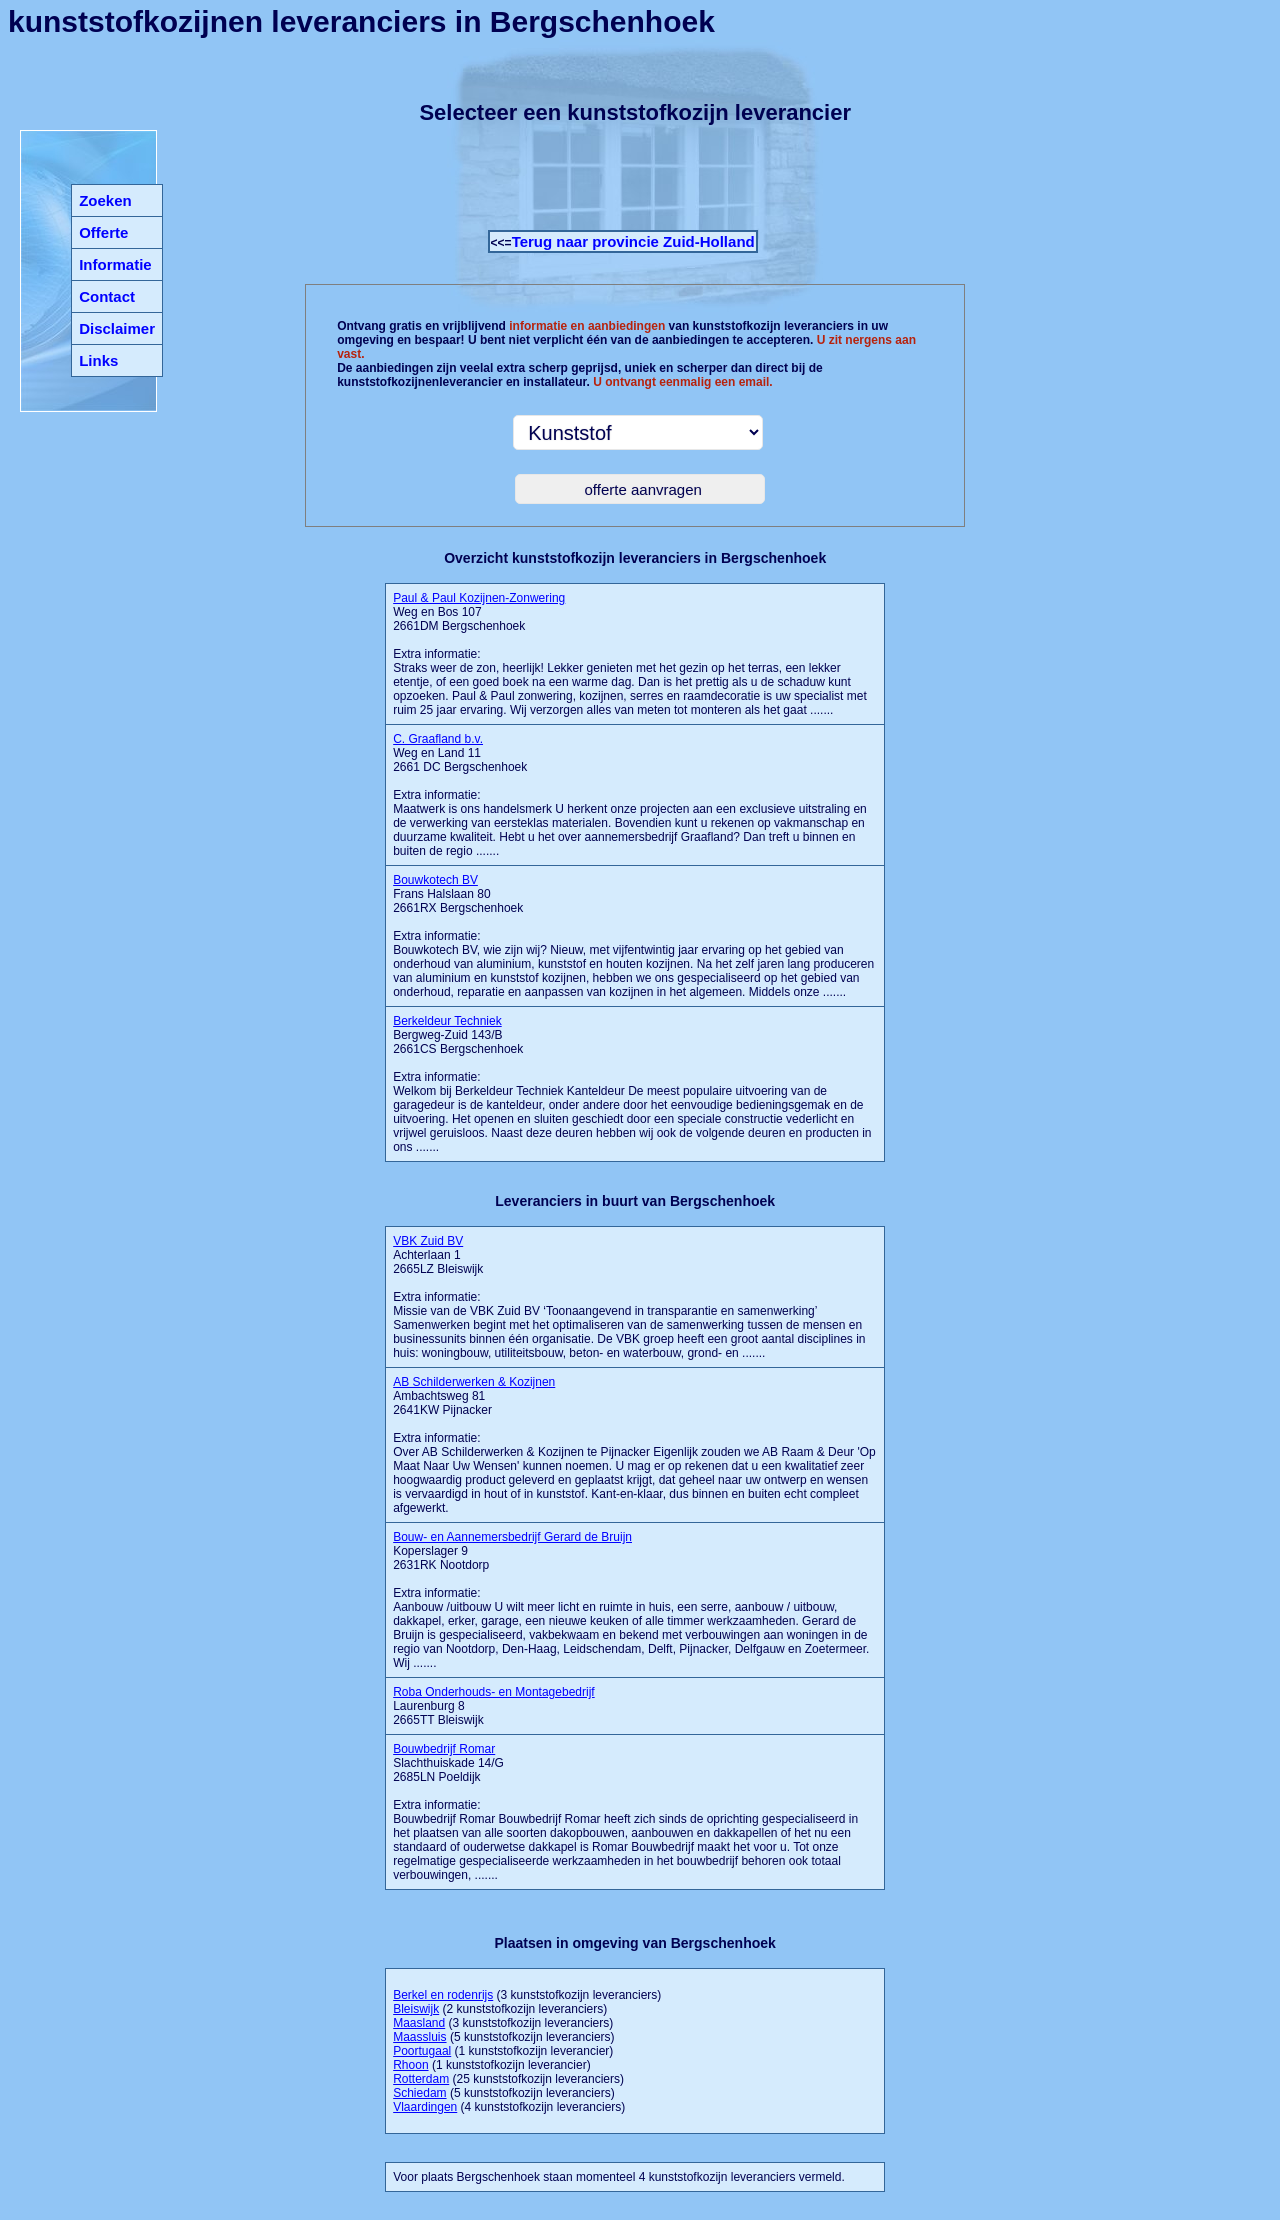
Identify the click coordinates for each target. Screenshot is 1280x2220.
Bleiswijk (416, 2009)
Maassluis (419, 2037)
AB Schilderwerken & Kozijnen (474, 1382)
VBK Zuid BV (428, 1241)
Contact (107, 296)
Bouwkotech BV (435, 880)
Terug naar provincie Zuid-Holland (633, 241)
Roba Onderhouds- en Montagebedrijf (493, 1692)
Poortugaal (422, 2051)
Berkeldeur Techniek (447, 1021)
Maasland (419, 2023)
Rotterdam (421, 2079)
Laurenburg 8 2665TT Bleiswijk (493, 1706)
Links (98, 360)
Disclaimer (117, 328)
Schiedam (419, 2093)
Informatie (115, 264)
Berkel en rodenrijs (443, 1995)
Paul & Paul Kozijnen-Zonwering (479, 598)
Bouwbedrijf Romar (444, 1749)
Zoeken (105, 200)
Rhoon (410, 2065)
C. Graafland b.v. (438, 739)
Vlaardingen (425, 2107)
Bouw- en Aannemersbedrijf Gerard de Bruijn (512, 1537)
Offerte (103, 232)
